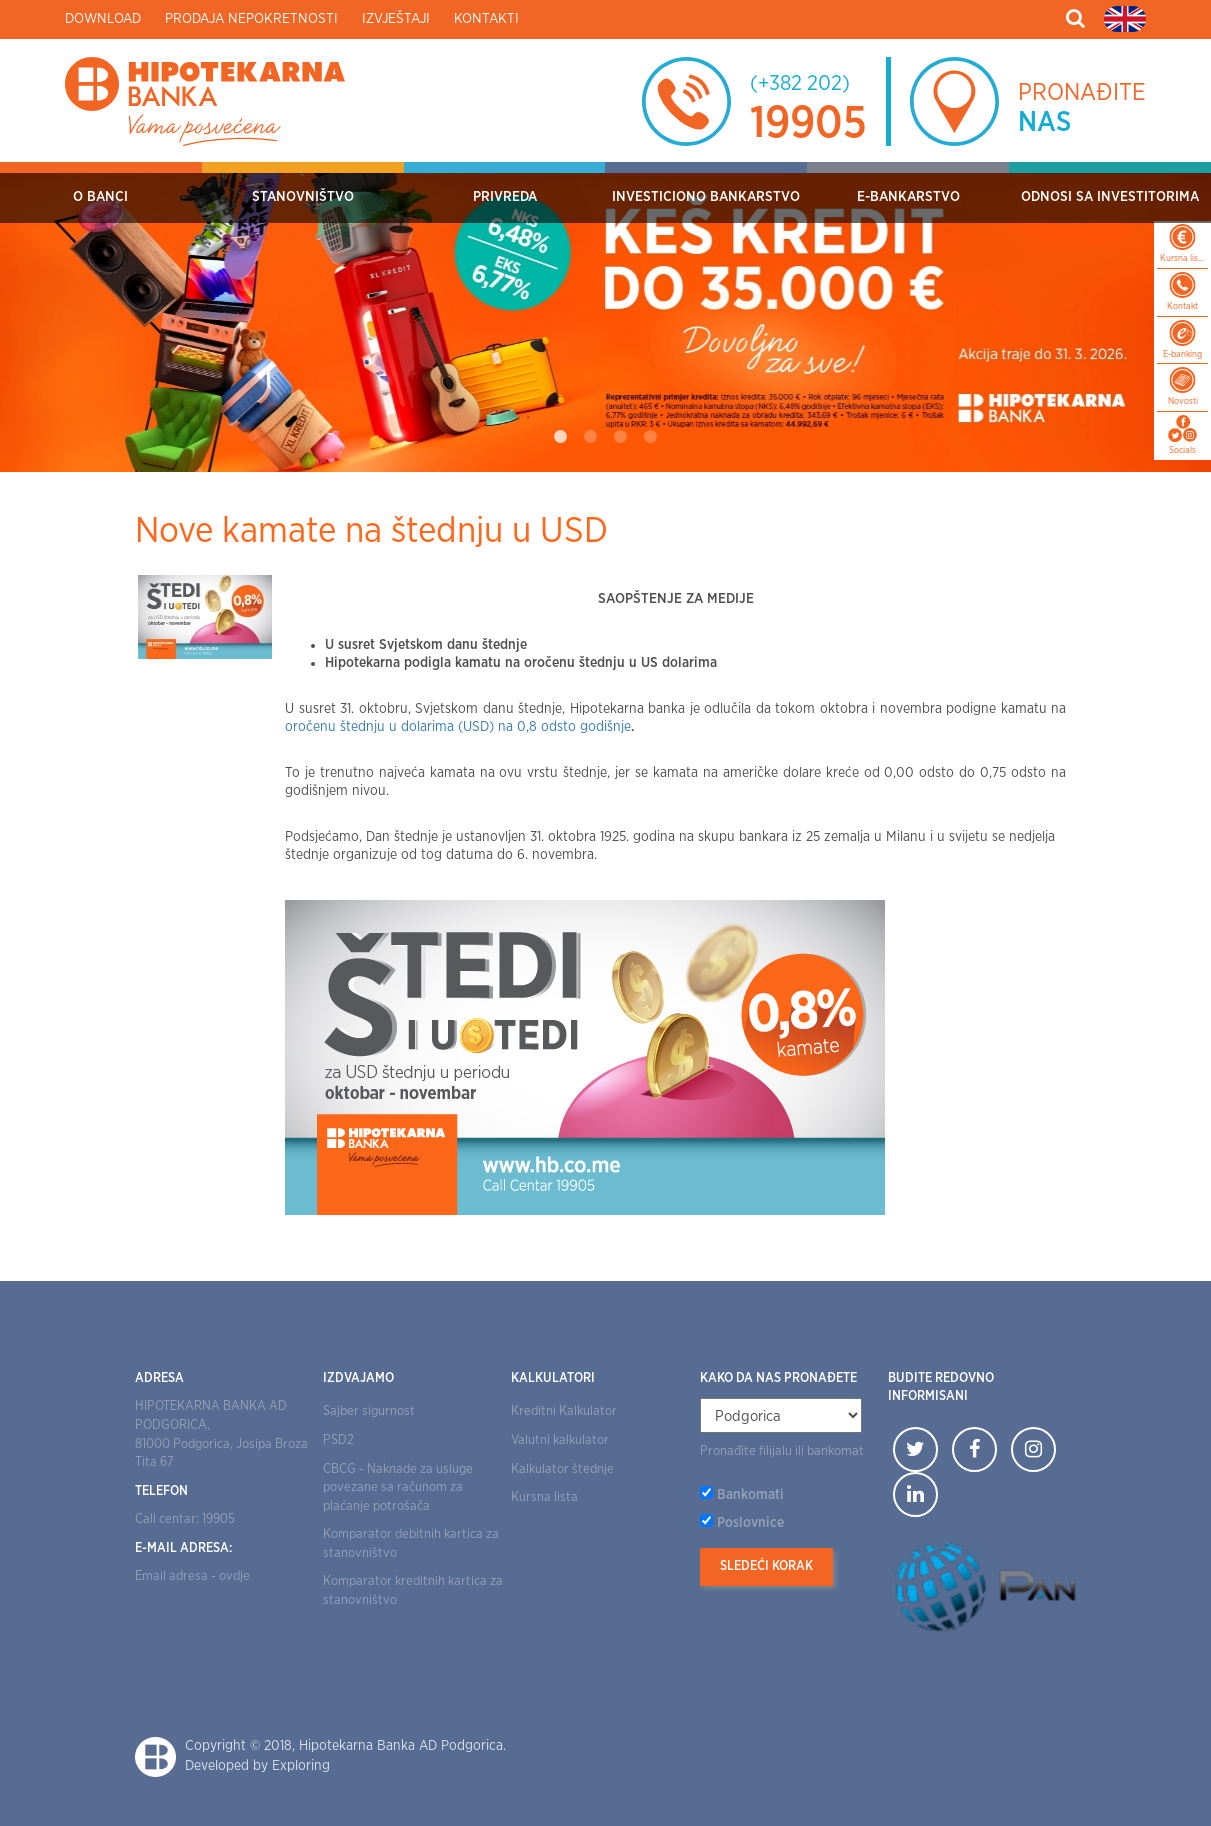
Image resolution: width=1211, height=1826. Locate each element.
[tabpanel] (605, 317)
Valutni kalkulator (560, 1440)
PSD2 (338, 1440)
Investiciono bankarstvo (706, 197)
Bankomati (750, 1495)
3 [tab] (621, 437)
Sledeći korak (766, 1566)
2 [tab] (591, 437)
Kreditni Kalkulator (564, 1411)
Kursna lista (544, 1497)
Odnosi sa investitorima (1110, 197)
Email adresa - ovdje (192, 1576)
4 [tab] (651, 437)
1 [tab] (561, 437)
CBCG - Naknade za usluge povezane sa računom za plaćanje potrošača (398, 1488)
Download (103, 19)
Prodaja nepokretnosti (251, 19)
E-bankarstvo (908, 197)
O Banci (100, 197)
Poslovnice (750, 1523)
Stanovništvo (303, 197)
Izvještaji (396, 19)
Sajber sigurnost (369, 1411)
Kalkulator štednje (562, 1469)
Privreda (505, 197)
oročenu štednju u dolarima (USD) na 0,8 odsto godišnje (458, 727)
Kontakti (486, 19)
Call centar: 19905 (185, 1519)
